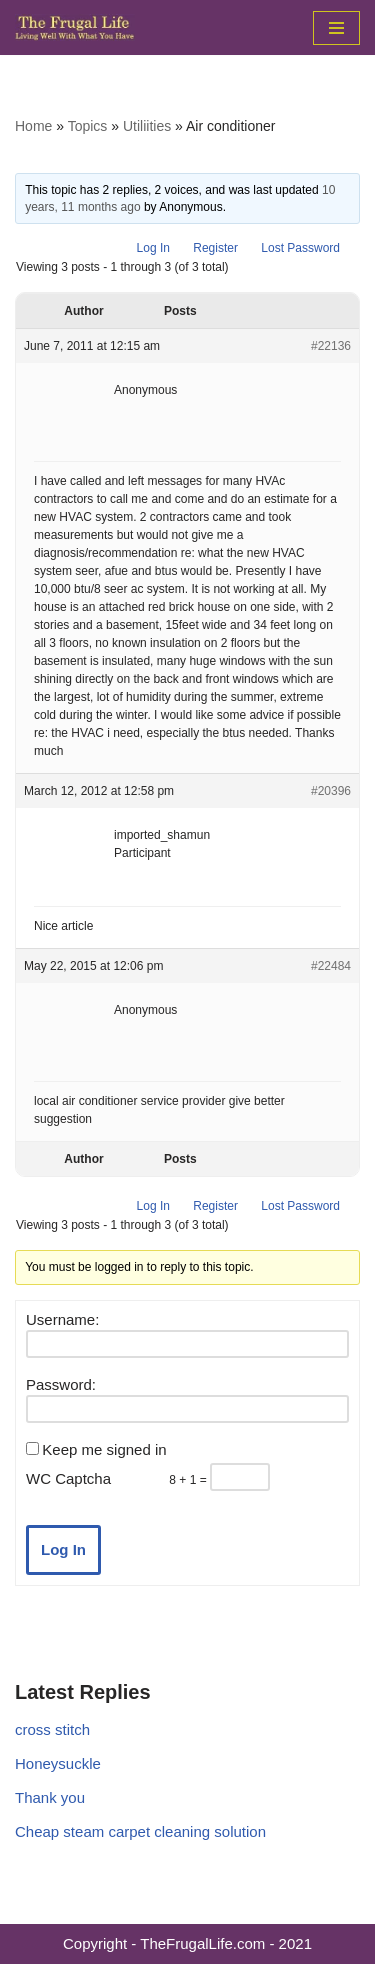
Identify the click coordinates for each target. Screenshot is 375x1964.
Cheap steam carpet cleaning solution (140, 1831)
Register (215, 248)
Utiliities (147, 126)
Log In (153, 248)
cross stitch (52, 1729)
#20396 (331, 791)
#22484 (331, 966)
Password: (61, 1384)
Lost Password (300, 248)
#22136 (331, 346)
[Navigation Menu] (336, 28)
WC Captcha (68, 1478)
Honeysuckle (58, 1763)
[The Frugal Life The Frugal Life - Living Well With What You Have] (75, 27)
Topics (88, 126)
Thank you (50, 1797)
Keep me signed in (104, 1449)
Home (33, 126)
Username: (62, 1319)
